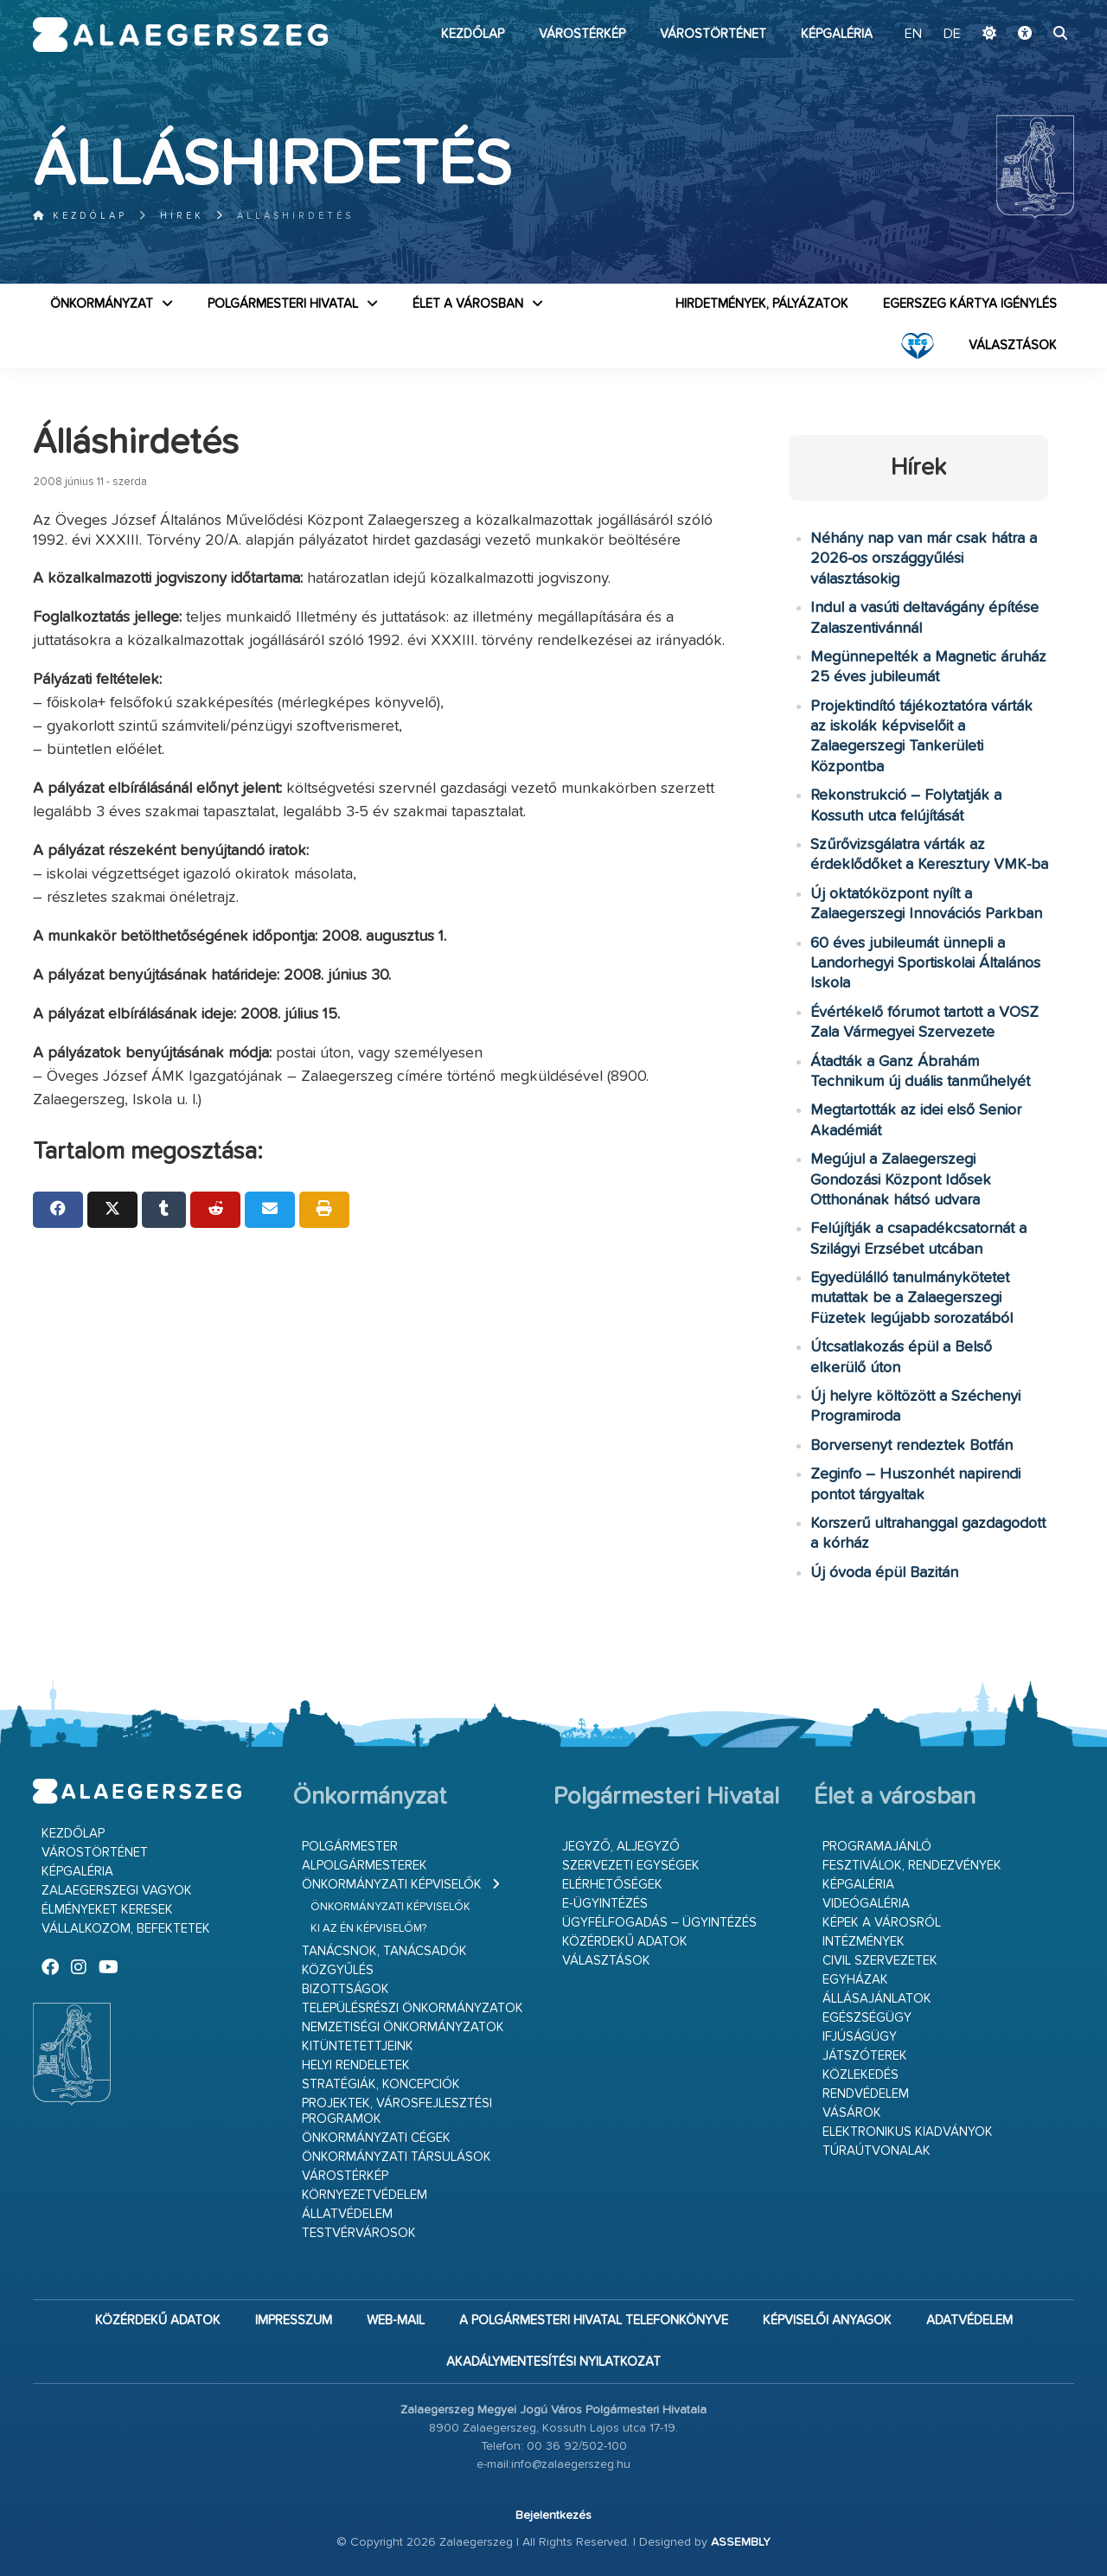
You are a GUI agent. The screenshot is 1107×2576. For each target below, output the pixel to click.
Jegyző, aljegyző (621, 1846)
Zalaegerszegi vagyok (117, 1890)
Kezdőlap (472, 34)
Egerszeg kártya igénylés (970, 303)
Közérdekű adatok (625, 1941)
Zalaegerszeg (180, 34)
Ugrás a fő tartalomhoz (1031, 7)
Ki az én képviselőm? (368, 1928)
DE (952, 35)
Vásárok (851, 2112)
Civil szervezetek (879, 1960)
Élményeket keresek (107, 1909)
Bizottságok (345, 1989)
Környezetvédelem (364, 2195)
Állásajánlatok (876, 1998)
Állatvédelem (347, 2214)
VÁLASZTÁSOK (1013, 345)
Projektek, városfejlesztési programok (397, 2111)
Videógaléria (866, 1903)
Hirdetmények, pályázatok (761, 303)
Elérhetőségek (612, 1884)
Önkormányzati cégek (376, 2138)
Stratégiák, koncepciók (381, 2084)
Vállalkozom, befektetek (126, 1928)
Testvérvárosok (359, 2233)
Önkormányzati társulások (396, 2157)
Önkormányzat (101, 303)
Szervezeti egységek (631, 1865)
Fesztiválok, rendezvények (911, 1865)
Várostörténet (713, 34)
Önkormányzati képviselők (392, 1884)
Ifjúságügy (859, 2036)
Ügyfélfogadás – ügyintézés (659, 1922)
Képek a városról (881, 1922)
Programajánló (876, 1846)
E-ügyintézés (605, 1903)
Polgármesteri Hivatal (283, 303)
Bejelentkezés (553, 2515)
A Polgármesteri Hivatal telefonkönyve (593, 2320)
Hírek (182, 216)
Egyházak (855, 1979)
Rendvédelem (865, 2093)
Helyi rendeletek (356, 2065)
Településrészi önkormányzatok (412, 2008)
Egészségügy (867, 2017)
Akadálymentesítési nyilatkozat (553, 2361)
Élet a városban (468, 303)
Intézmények (863, 1941)
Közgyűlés (338, 1970)
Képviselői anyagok (827, 2320)
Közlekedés (860, 2074)
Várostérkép (582, 34)
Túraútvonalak (876, 2151)
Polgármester (350, 1846)
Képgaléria (837, 34)
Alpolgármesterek (364, 1865)
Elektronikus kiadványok (907, 2131)
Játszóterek (864, 2055)
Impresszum (293, 2320)
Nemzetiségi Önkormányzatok (403, 2027)
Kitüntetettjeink (357, 2046)
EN (913, 35)
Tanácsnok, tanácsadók (384, 1951)
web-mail (396, 2320)
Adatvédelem (969, 2320)
